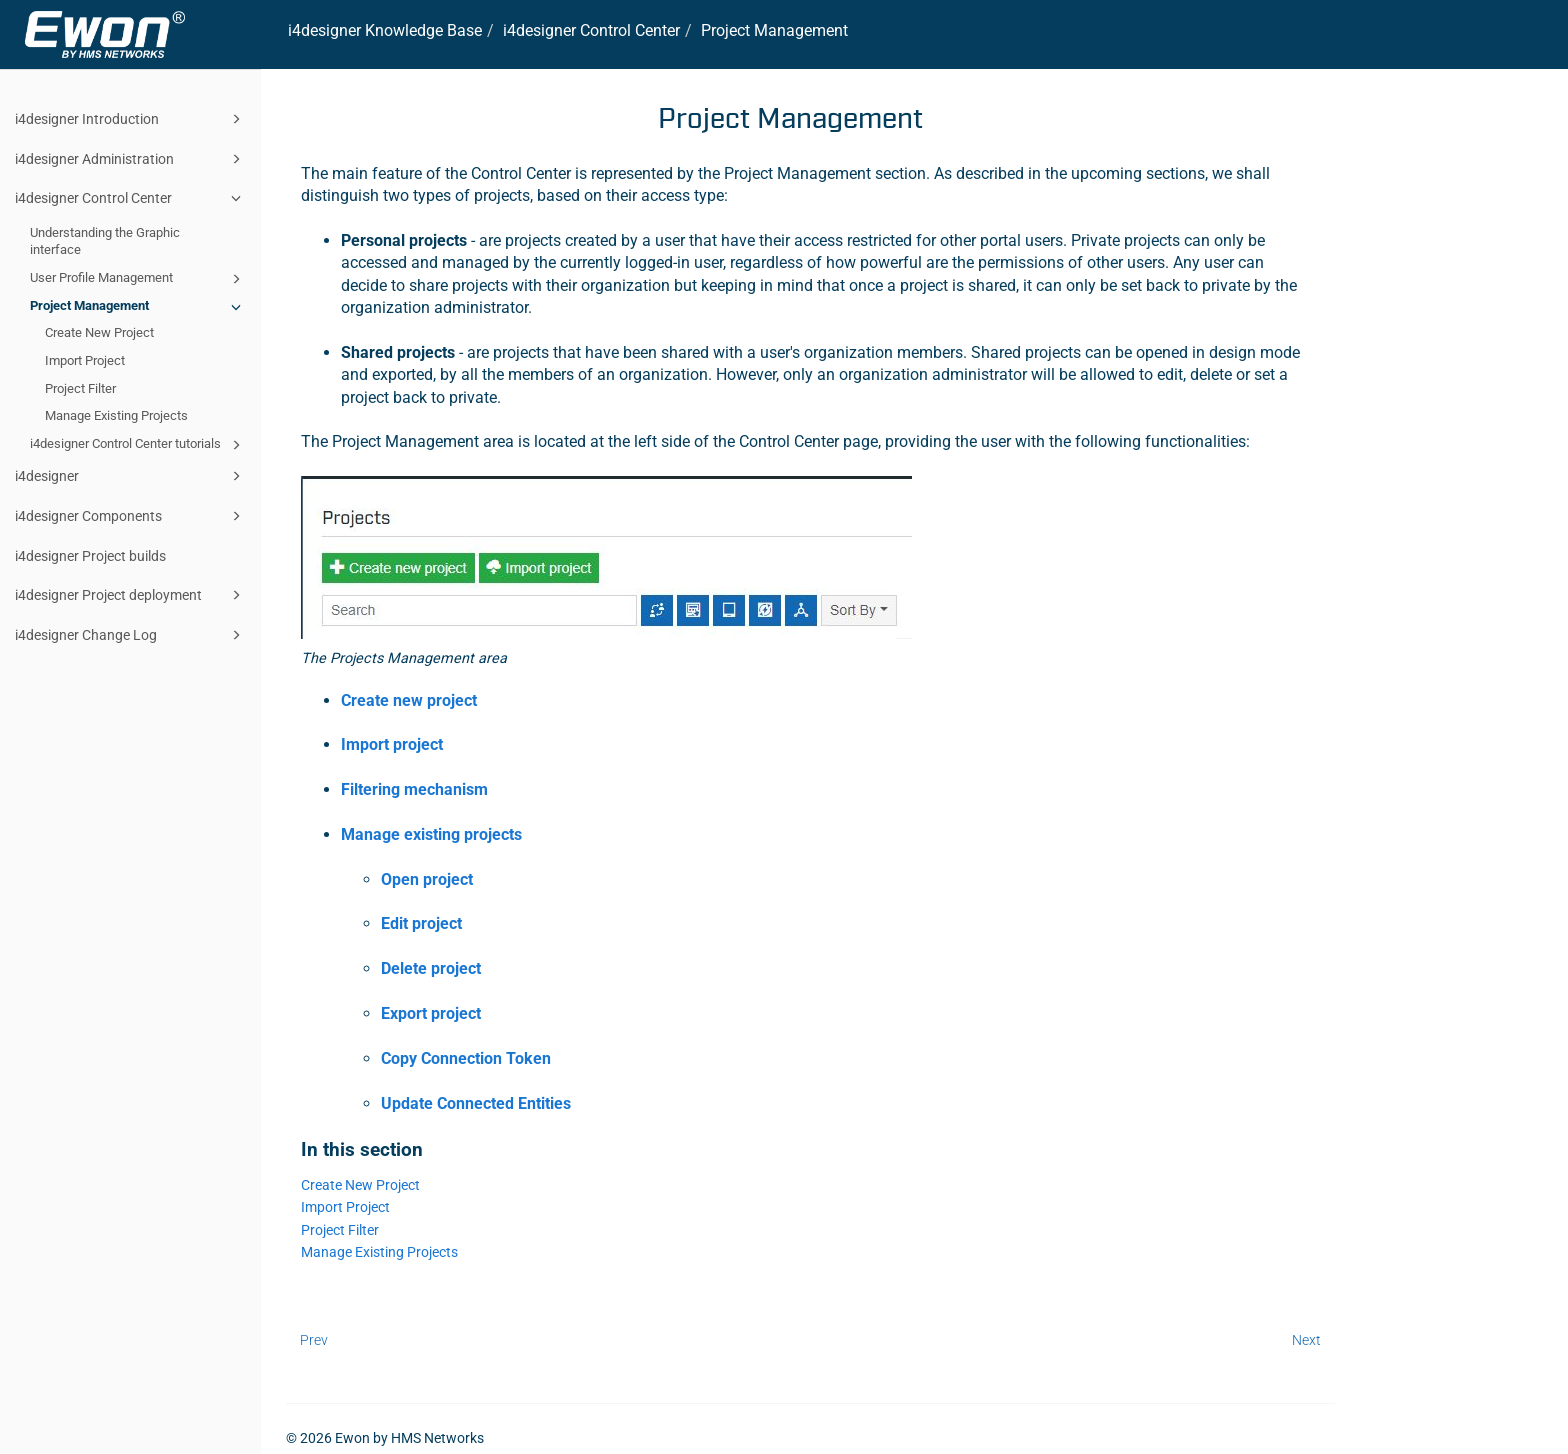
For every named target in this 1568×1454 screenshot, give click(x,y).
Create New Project (99, 332)
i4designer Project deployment (131, 595)
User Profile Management (138, 279)
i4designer (131, 476)
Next (1306, 1340)
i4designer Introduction (131, 119)
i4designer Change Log (131, 635)
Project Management (138, 307)
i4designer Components (131, 516)
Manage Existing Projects (116, 415)
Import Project (85, 360)
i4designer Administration (131, 159)
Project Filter (80, 388)
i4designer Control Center (131, 198)
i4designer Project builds (90, 556)
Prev (314, 1340)
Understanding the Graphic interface (105, 241)
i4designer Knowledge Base (385, 30)
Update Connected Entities (476, 1103)
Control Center (591, 30)
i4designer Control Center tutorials (138, 445)
